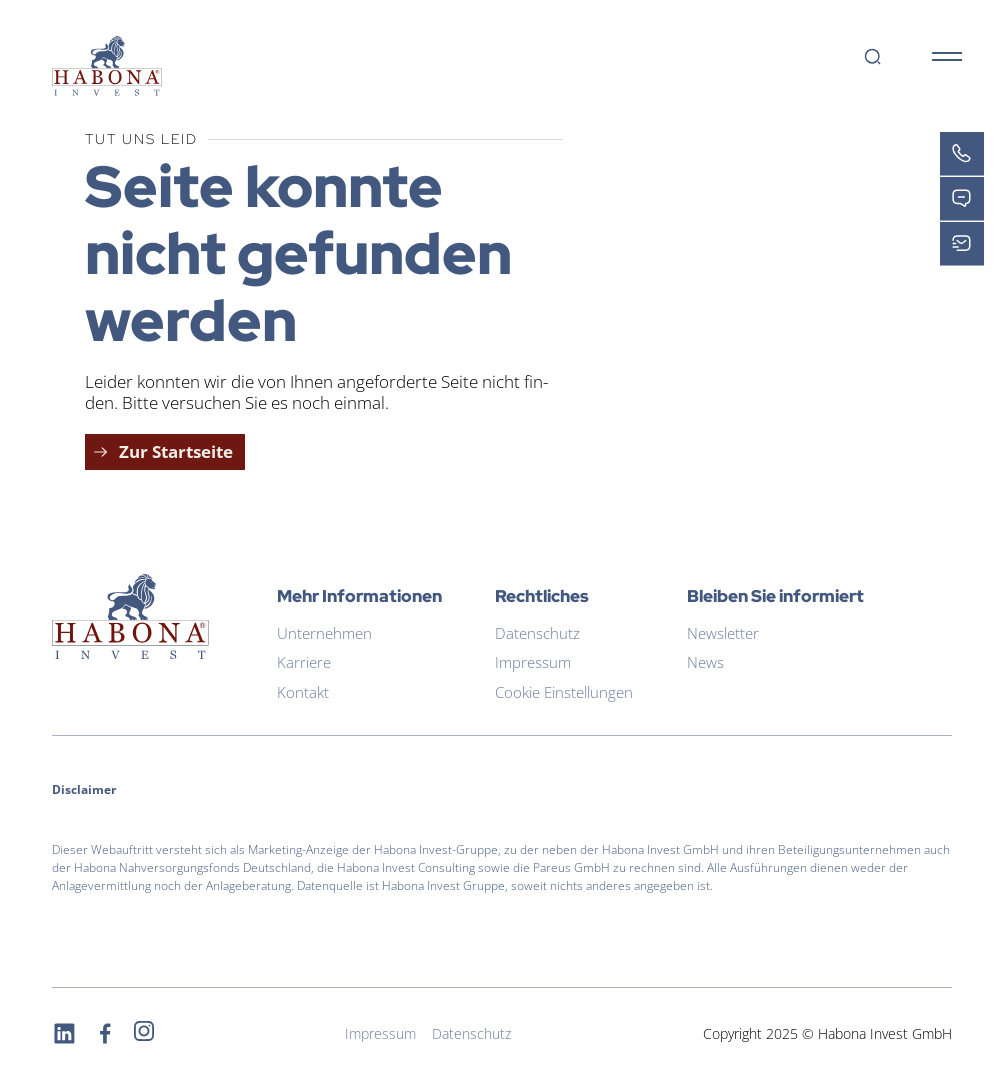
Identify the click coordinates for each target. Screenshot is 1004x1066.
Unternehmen (324, 633)
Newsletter (723, 633)
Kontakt (303, 692)
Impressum (533, 662)
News (705, 662)
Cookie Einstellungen (564, 692)
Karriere (304, 662)
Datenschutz (537, 633)
